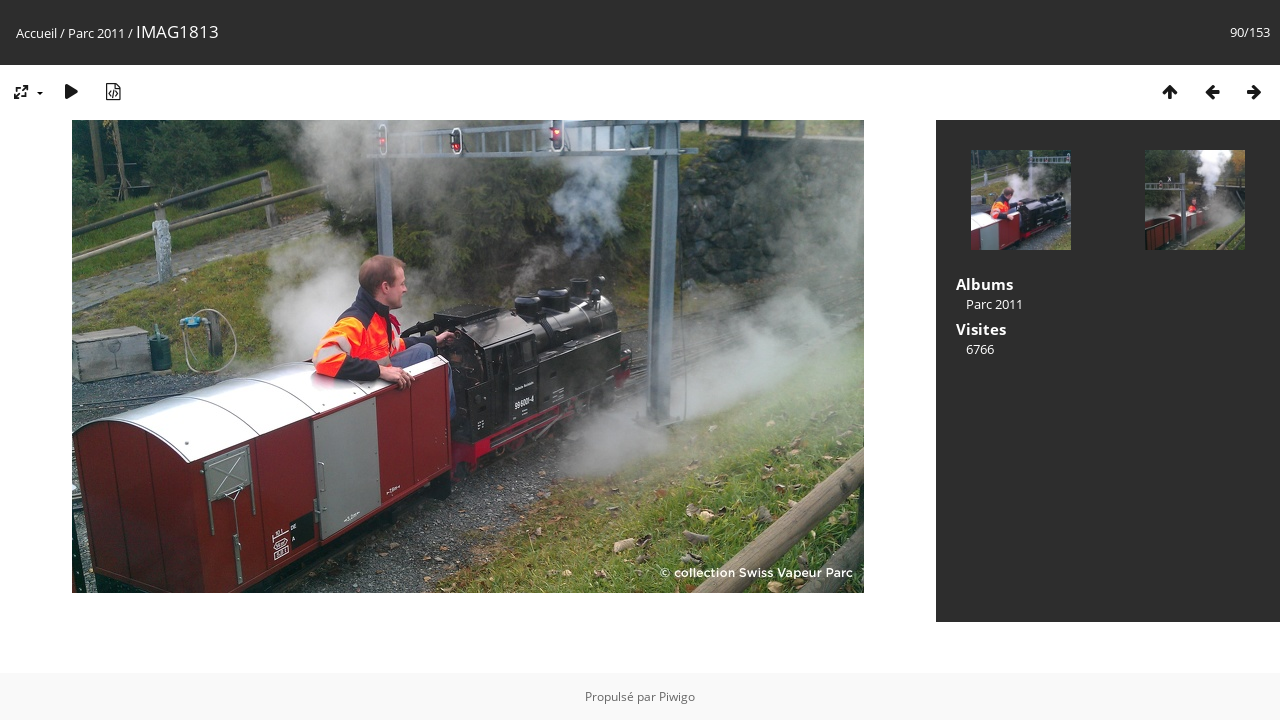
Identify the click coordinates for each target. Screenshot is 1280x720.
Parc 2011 (96, 33)
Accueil (36, 33)
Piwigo (677, 696)
